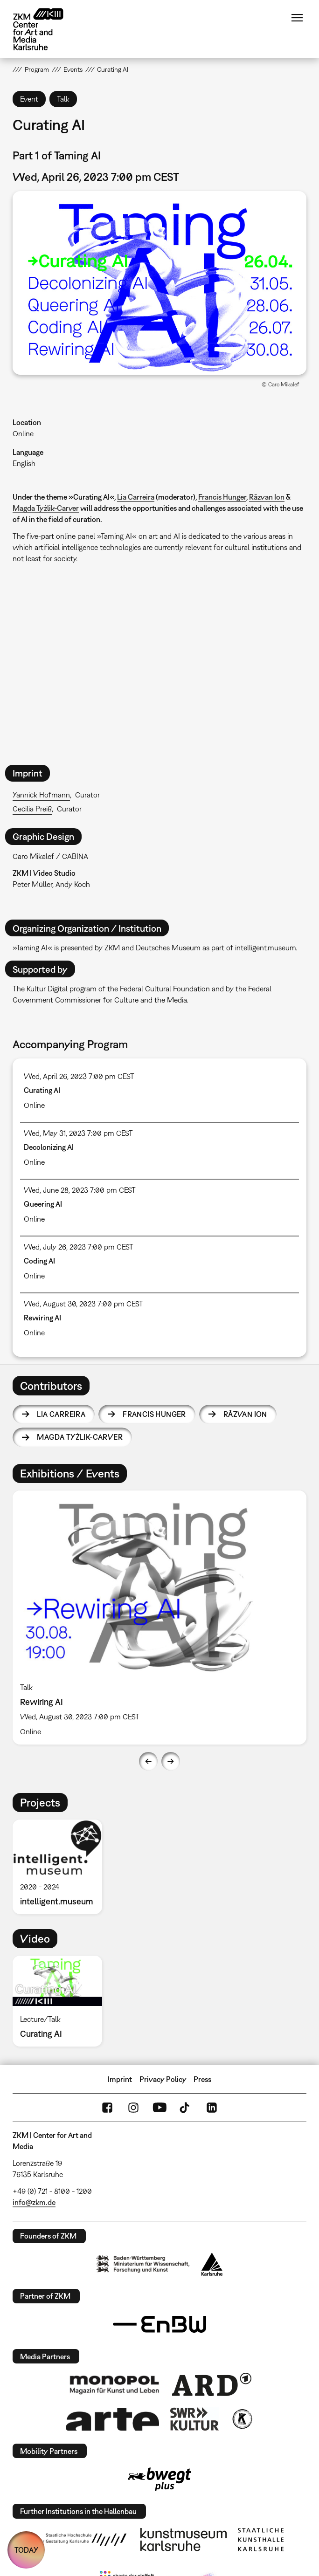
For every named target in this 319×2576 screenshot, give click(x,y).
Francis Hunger (222, 497)
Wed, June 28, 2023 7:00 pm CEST (80, 1190)
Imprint (120, 2079)
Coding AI (39, 1261)
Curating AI (42, 1090)
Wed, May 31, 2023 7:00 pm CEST (78, 1133)
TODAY (26, 2550)
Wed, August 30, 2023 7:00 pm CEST (83, 1303)
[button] (159, 282)
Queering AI (43, 1204)
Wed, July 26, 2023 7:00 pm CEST (78, 1247)
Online (23, 433)
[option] (159, 1618)
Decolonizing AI (49, 1147)
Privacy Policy (163, 2079)
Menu (297, 17)
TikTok (185, 2107)
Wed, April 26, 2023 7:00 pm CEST (79, 1076)
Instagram (133, 2107)
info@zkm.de (34, 2202)
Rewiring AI (42, 1317)
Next (170, 1761)
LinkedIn (211, 2107)
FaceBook (107, 2107)
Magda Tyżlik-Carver (46, 508)
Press (202, 2079)
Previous (148, 1761)
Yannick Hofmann (41, 794)
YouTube (159, 2107)
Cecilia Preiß (32, 808)
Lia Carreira (135, 497)
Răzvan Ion (266, 497)
